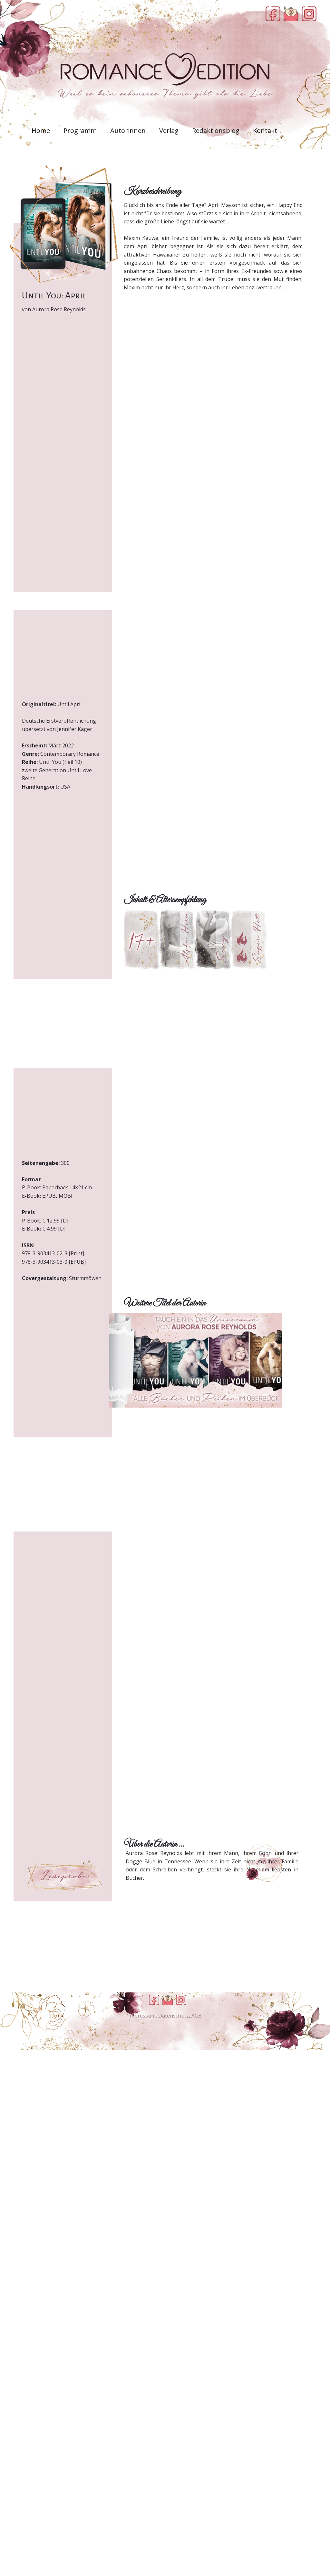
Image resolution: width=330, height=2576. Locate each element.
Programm (80, 130)
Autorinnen (128, 130)
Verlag (169, 130)
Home (41, 130)
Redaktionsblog (215, 130)
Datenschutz (173, 2015)
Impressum (142, 2015)
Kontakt (265, 130)
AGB (196, 2015)
